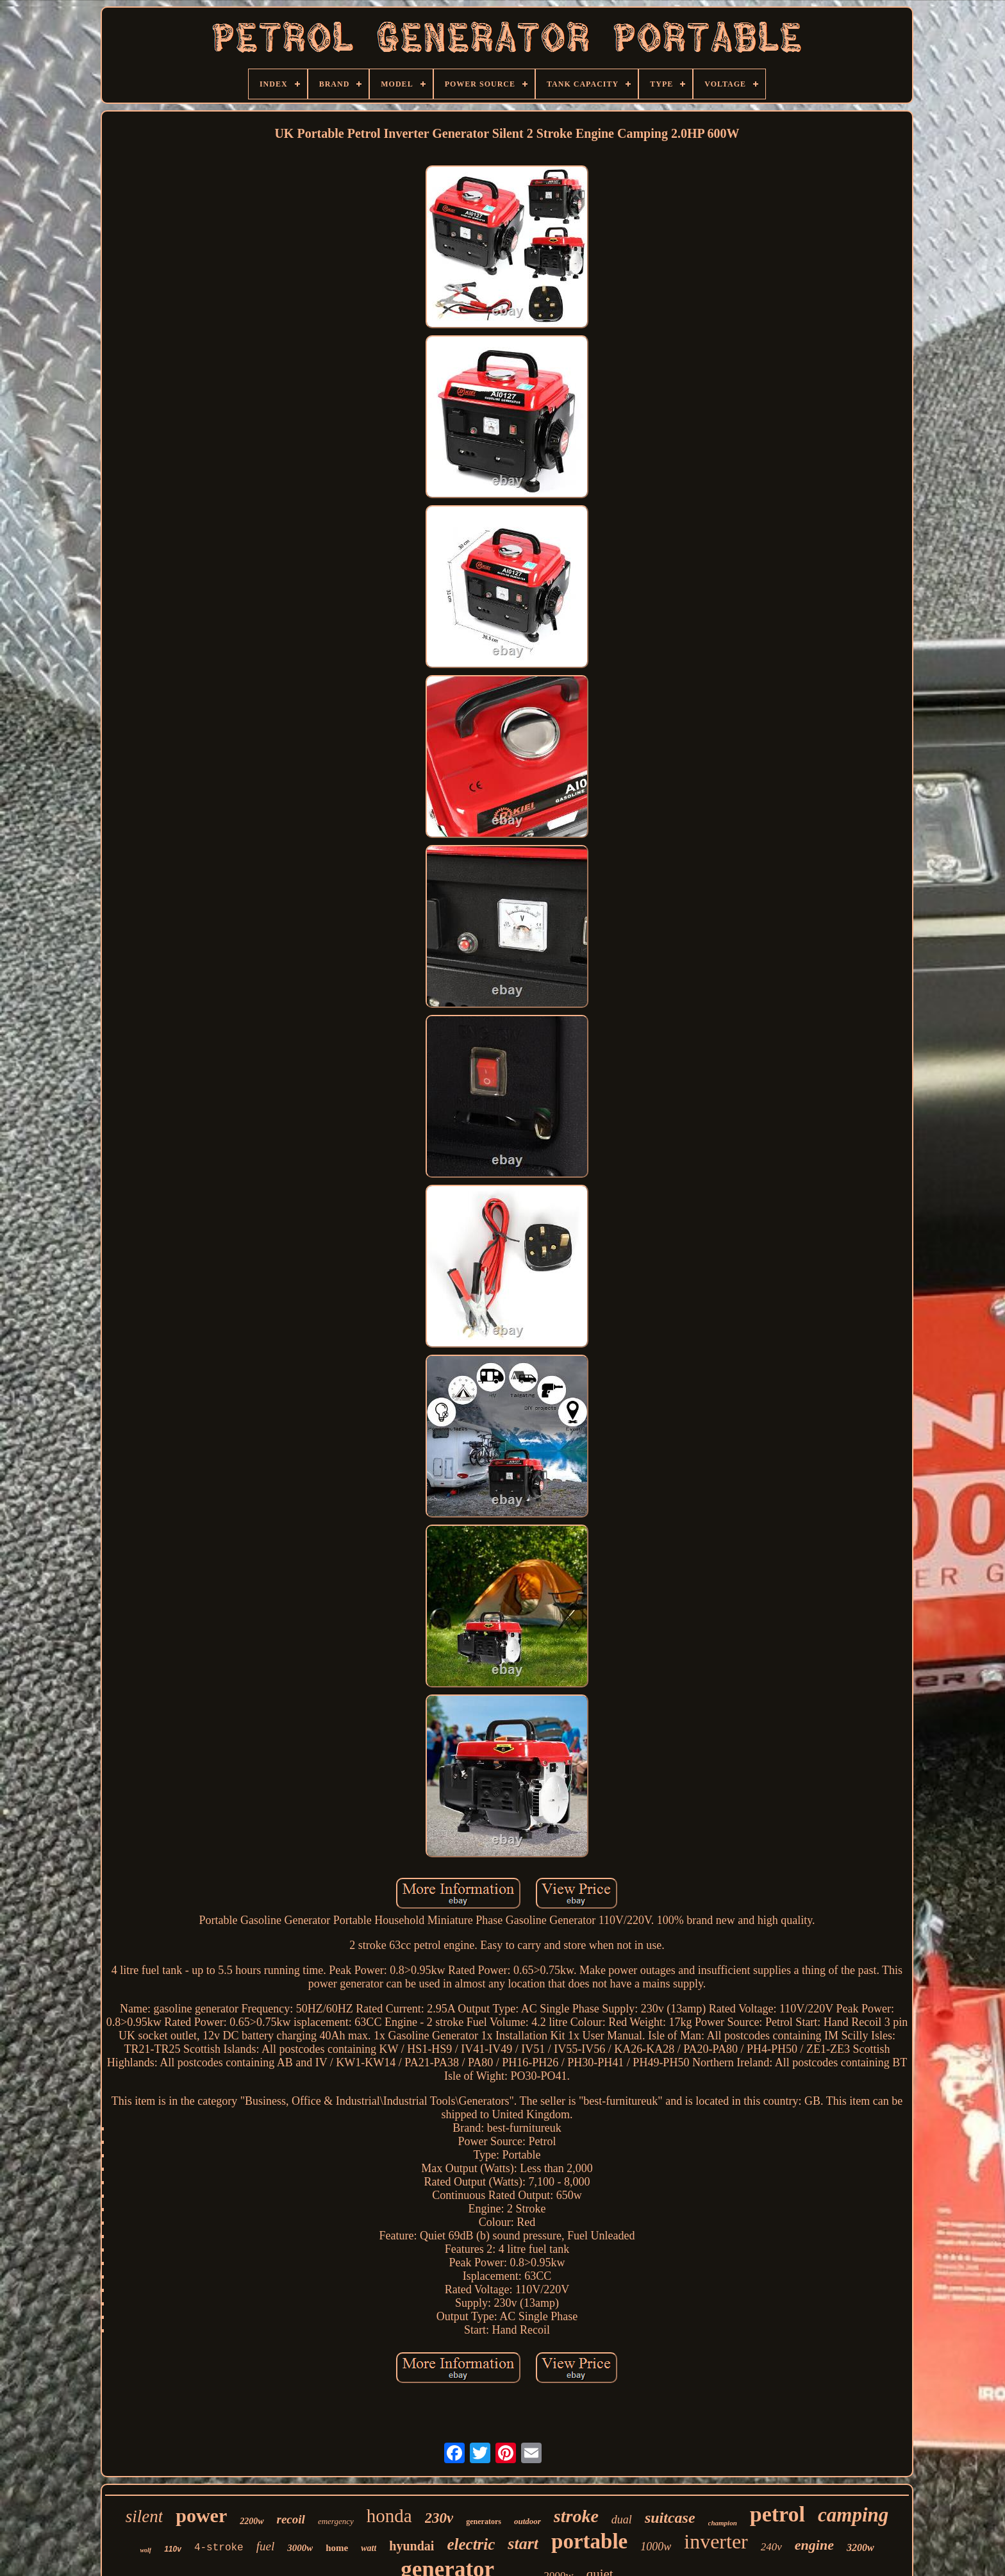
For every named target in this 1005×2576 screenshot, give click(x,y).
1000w (655, 2546)
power (201, 2515)
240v (771, 2547)
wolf (145, 2550)
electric (471, 2544)
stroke (576, 2516)
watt (368, 2548)
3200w (860, 2547)
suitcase (670, 2517)
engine (814, 2545)
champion (722, 2523)
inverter (716, 2541)
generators (483, 2521)
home (337, 2548)
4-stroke (219, 2548)
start (523, 2543)
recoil (291, 2519)
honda (389, 2515)
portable (589, 2541)
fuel (265, 2546)
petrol (777, 2514)
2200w (251, 2521)
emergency (336, 2521)
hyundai (411, 2546)
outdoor (527, 2521)
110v (172, 2549)
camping (853, 2515)
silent (144, 2516)
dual (621, 2519)
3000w (300, 2548)
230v (439, 2518)
